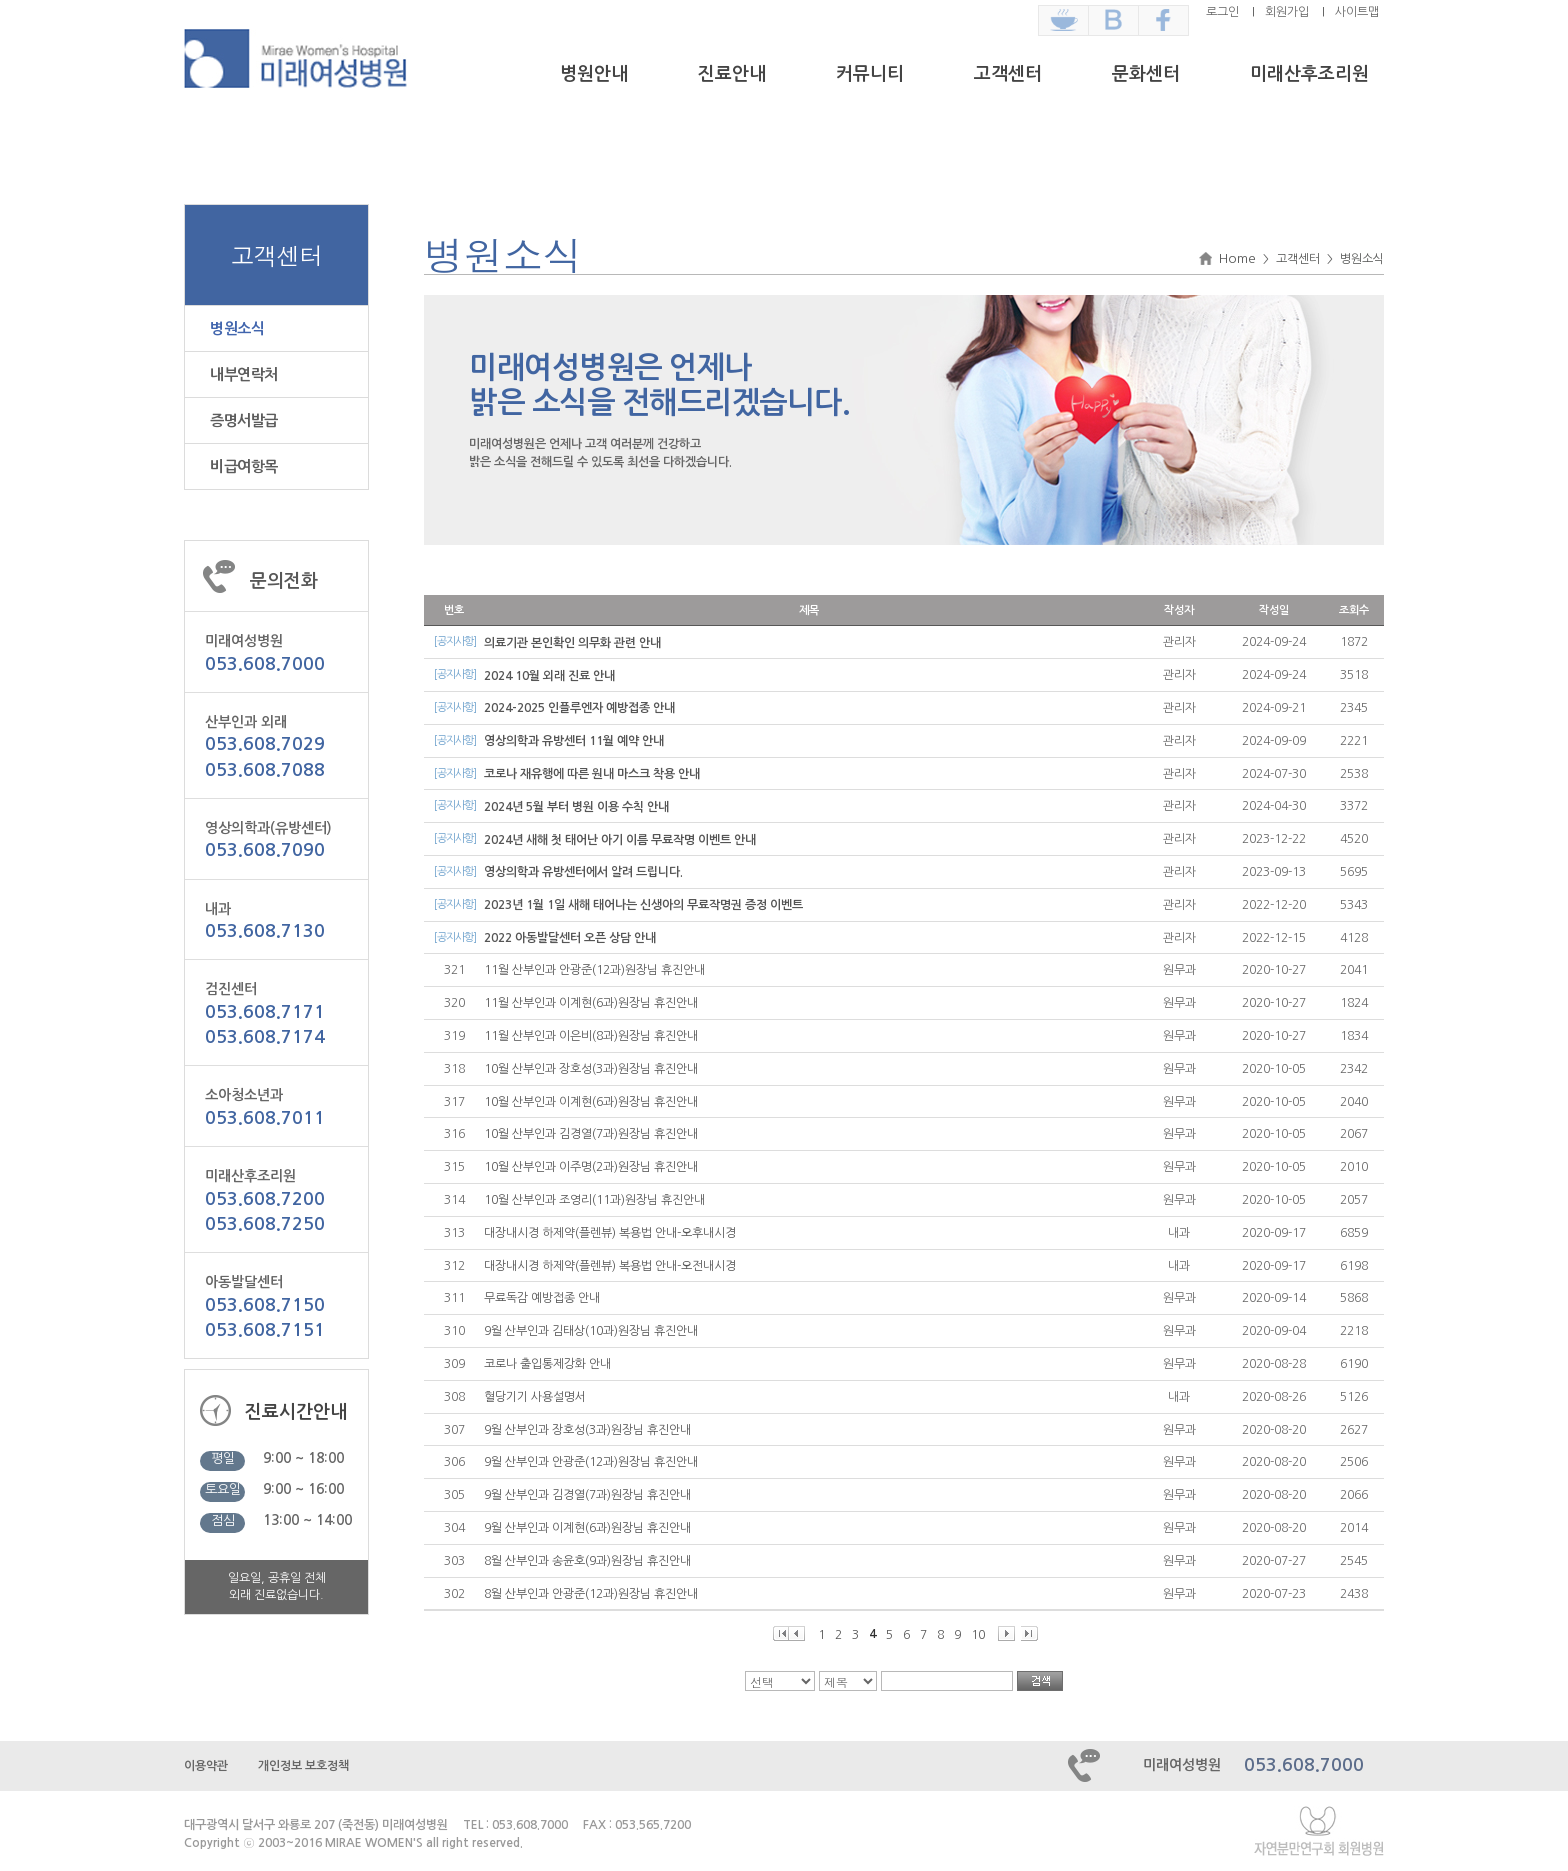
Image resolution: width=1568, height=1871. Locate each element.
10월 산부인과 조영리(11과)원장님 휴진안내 (594, 1200)
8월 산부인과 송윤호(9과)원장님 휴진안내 (587, 1561)
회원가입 (1287, 12)
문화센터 (1146, 74)
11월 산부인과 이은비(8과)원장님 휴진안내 (591, 1036)
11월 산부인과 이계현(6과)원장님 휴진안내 (591, 1003)
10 (978, 1635)
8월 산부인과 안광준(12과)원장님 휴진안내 (591, 1594)
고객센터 (1008, 74)
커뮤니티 (870, 74)
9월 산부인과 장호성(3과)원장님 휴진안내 (587, 1430)
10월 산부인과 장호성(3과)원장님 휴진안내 (591, 1069)
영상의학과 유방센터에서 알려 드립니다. (583, 872)
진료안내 (732, 74)
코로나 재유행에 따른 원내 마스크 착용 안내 (592, 774)
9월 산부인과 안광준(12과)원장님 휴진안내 (591, 1462)
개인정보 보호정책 (303, 1766)
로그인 (1222, 12)
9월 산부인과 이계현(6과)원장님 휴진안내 (587, 1528)
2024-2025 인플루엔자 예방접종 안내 (579, 708)
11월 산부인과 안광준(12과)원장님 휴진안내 (594, 970)
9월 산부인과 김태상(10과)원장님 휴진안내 (591, 1331)
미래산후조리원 (1309, 74)
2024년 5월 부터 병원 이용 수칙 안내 (576, 807)
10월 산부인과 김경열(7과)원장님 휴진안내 (591, 1134)
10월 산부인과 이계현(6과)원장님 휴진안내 (591, 1102)
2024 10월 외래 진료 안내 (549, 676)
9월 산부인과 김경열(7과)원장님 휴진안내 (587, 1495)
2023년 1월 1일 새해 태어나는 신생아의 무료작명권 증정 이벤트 (643, 905)
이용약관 (206, 1766)
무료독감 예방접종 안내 (542, 1298)
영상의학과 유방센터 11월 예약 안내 (574, 741)
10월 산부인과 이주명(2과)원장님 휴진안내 (591, 1167)
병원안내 (594, 74)
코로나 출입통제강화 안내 (547, 1364)
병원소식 (237, 328)
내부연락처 (244, 374)
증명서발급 (244, 420)
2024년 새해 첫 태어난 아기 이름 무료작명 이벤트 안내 (620, 840)
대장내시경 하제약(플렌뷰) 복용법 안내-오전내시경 (610, 1266)
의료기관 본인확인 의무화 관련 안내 (572, 643)
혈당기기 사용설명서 (535, 1397)
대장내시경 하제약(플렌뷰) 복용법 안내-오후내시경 (610, 1233)
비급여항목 (244, 466)
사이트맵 (1357, 12)
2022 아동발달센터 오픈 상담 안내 (570, 938)
